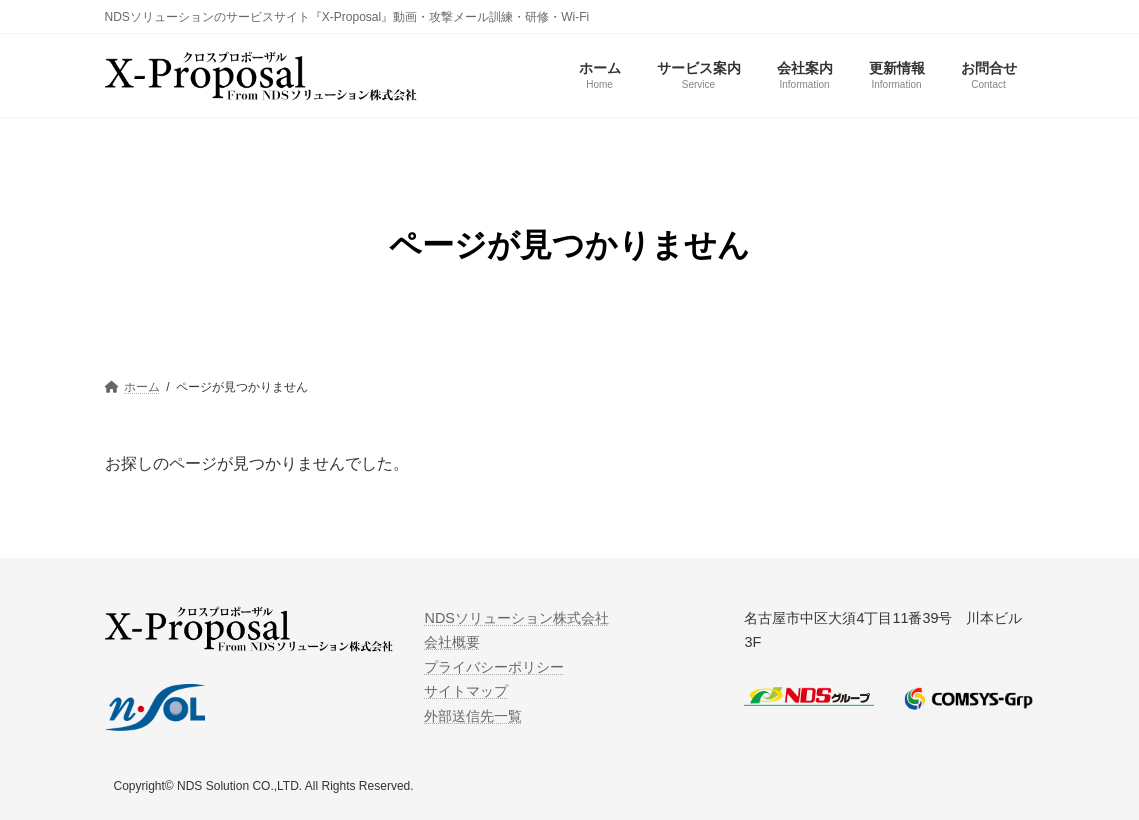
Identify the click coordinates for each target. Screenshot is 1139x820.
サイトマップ (466, 691)
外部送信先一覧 (473, 715)
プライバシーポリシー (494, 667)
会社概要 (452, 642)
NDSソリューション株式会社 (516, 618)
